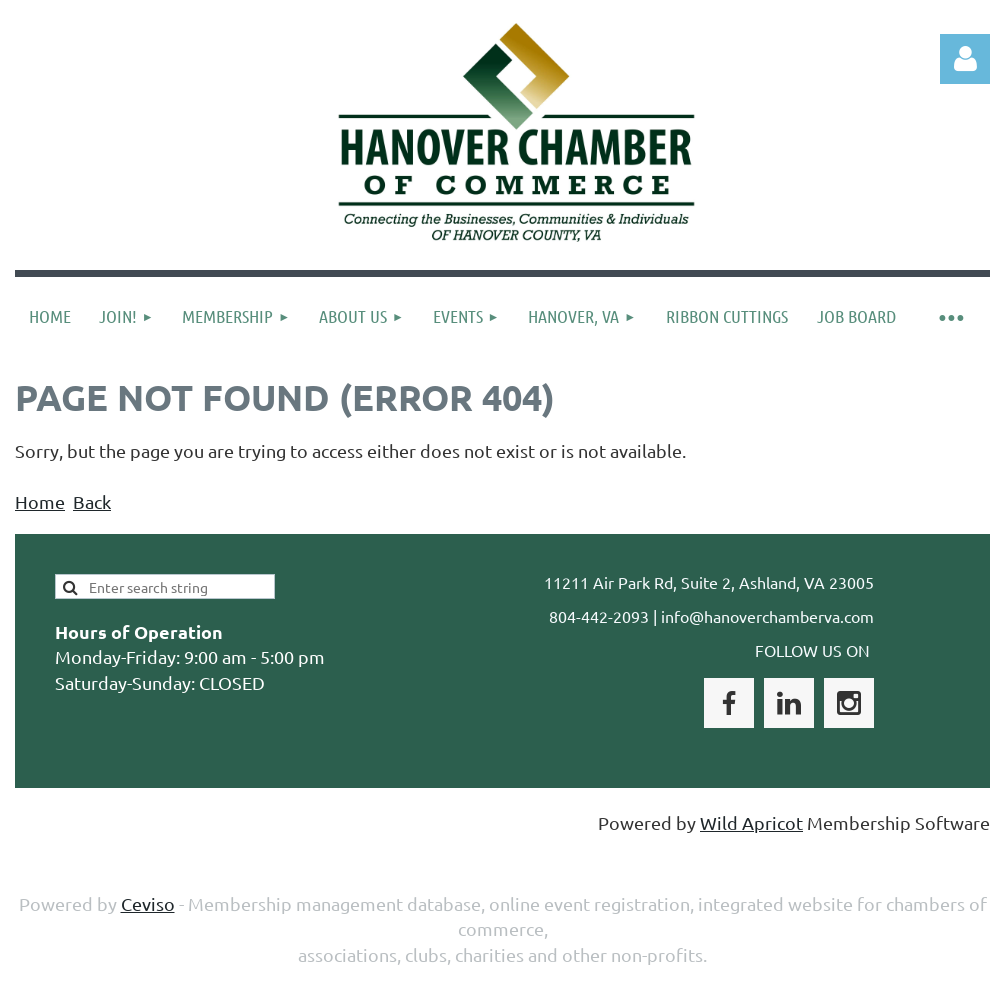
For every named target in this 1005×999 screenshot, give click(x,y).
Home (40, 501)
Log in (965, 59)
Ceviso (148, 903)
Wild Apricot (751, 822)
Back (92, 501)
